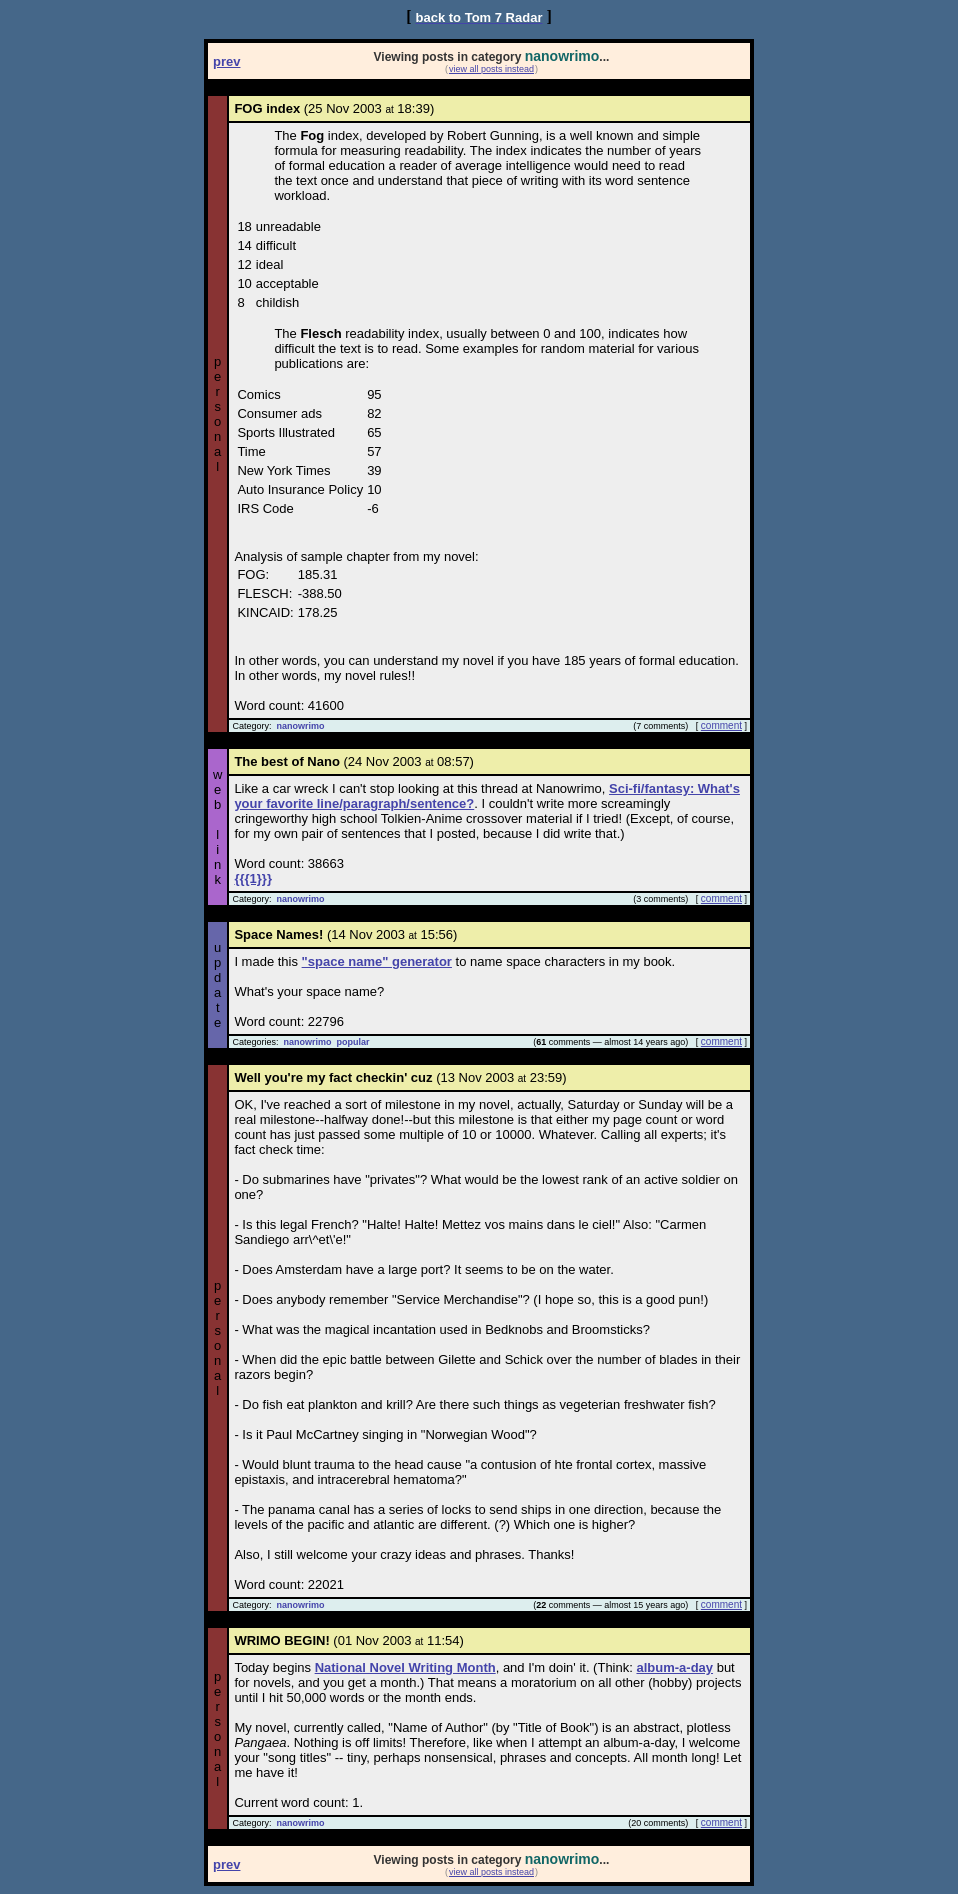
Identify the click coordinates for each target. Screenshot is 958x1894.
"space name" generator (377, 961)
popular (352, 1042)
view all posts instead (491, 69)
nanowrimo (300, 726)
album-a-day (674, 1667)
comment (721, 725)
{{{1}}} (253, 878)
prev (226, 61)
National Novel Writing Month (405, 1667)
